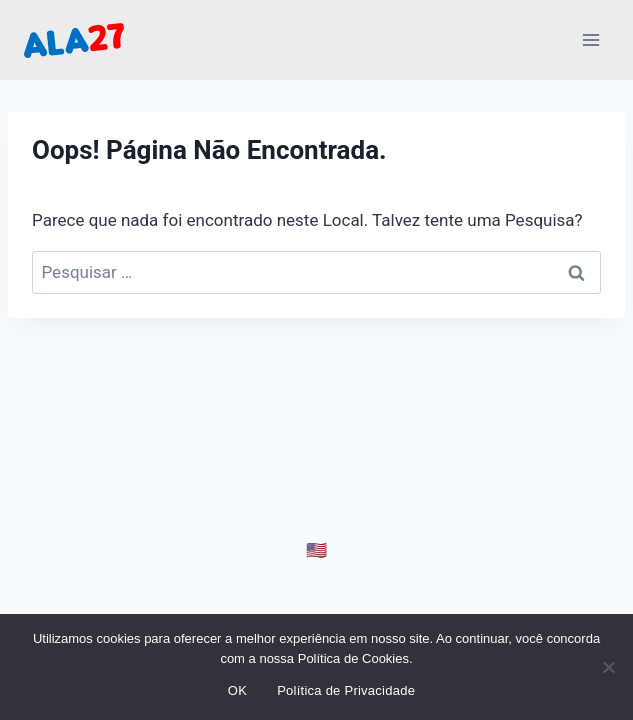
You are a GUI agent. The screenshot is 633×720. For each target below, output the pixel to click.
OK (237, 690)
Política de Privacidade (346, 690)
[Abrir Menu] (590, 39)
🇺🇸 (316, 550)
